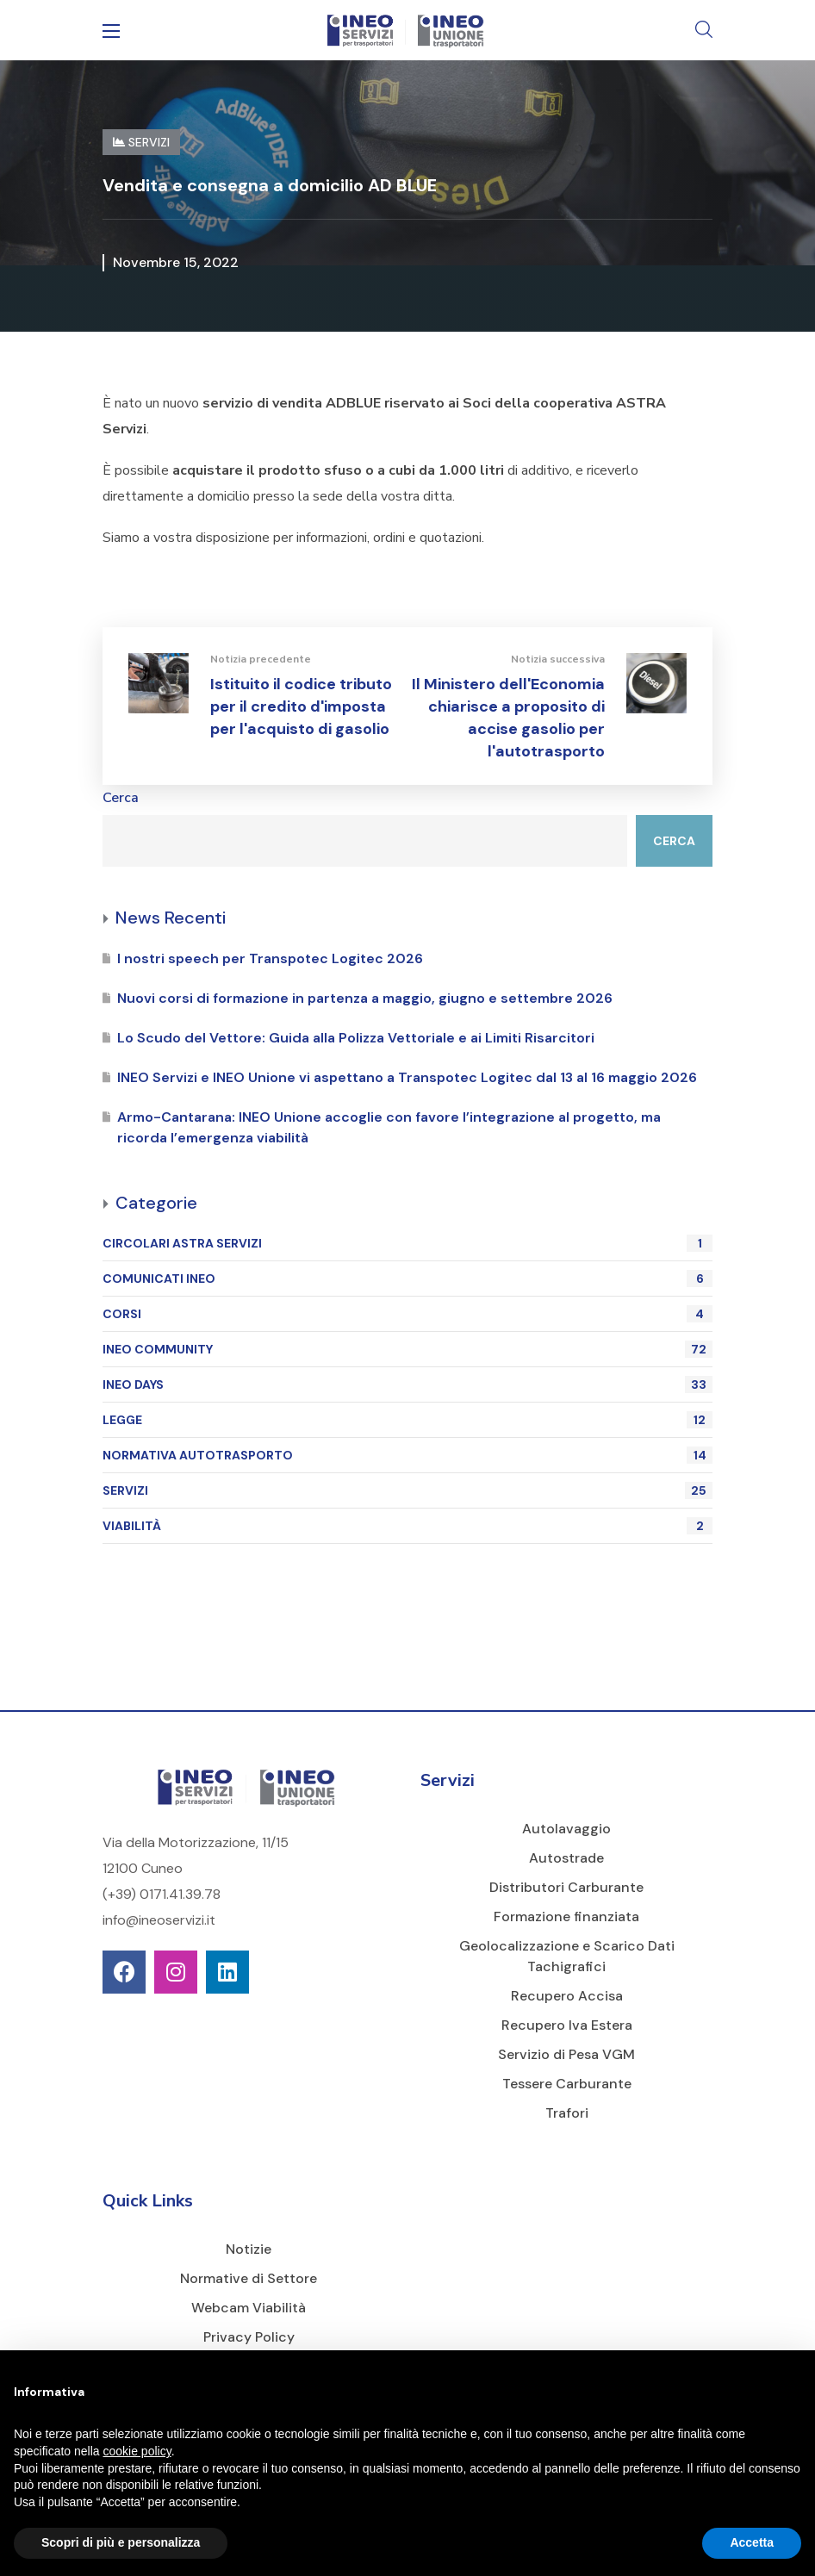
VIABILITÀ (407, 1525)
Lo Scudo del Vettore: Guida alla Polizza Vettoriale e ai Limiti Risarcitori (355, 1038)
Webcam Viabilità (248, 2308)
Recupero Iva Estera (566, 2025)
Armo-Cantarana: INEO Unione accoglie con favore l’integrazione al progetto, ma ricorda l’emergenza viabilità (389, 1127)
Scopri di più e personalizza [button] (120, 2542)
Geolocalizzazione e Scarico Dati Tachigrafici (567, 1956)
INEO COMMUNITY (407, 1349)
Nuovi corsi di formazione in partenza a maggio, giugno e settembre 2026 (365, 998)
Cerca (121, 797)
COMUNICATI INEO (407, 1278)
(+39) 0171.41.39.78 (162, 1894)
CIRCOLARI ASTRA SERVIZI (407, 1243)
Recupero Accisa (567, 1996)
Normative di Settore (248, 2278)
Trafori (566, 2113)
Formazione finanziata (566, 1916)
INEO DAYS (407, 1384)
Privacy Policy (249, 2337)
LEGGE (407, 1419)
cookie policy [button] (137, 2451)
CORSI (407, 1313)
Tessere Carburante (566, 2084)
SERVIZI (407, 1490)
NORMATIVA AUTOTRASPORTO (407, 1455)
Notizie (248, 2249)
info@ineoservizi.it (159, 1920)
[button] (703, 30)
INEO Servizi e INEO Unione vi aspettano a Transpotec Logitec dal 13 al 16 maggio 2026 (407, 1077)
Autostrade (566, 1858)
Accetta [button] (752, 2542)
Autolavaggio (566, 1829)
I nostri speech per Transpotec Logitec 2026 (270, 958)
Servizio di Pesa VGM (566, 2054)
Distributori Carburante (566, 1887)
